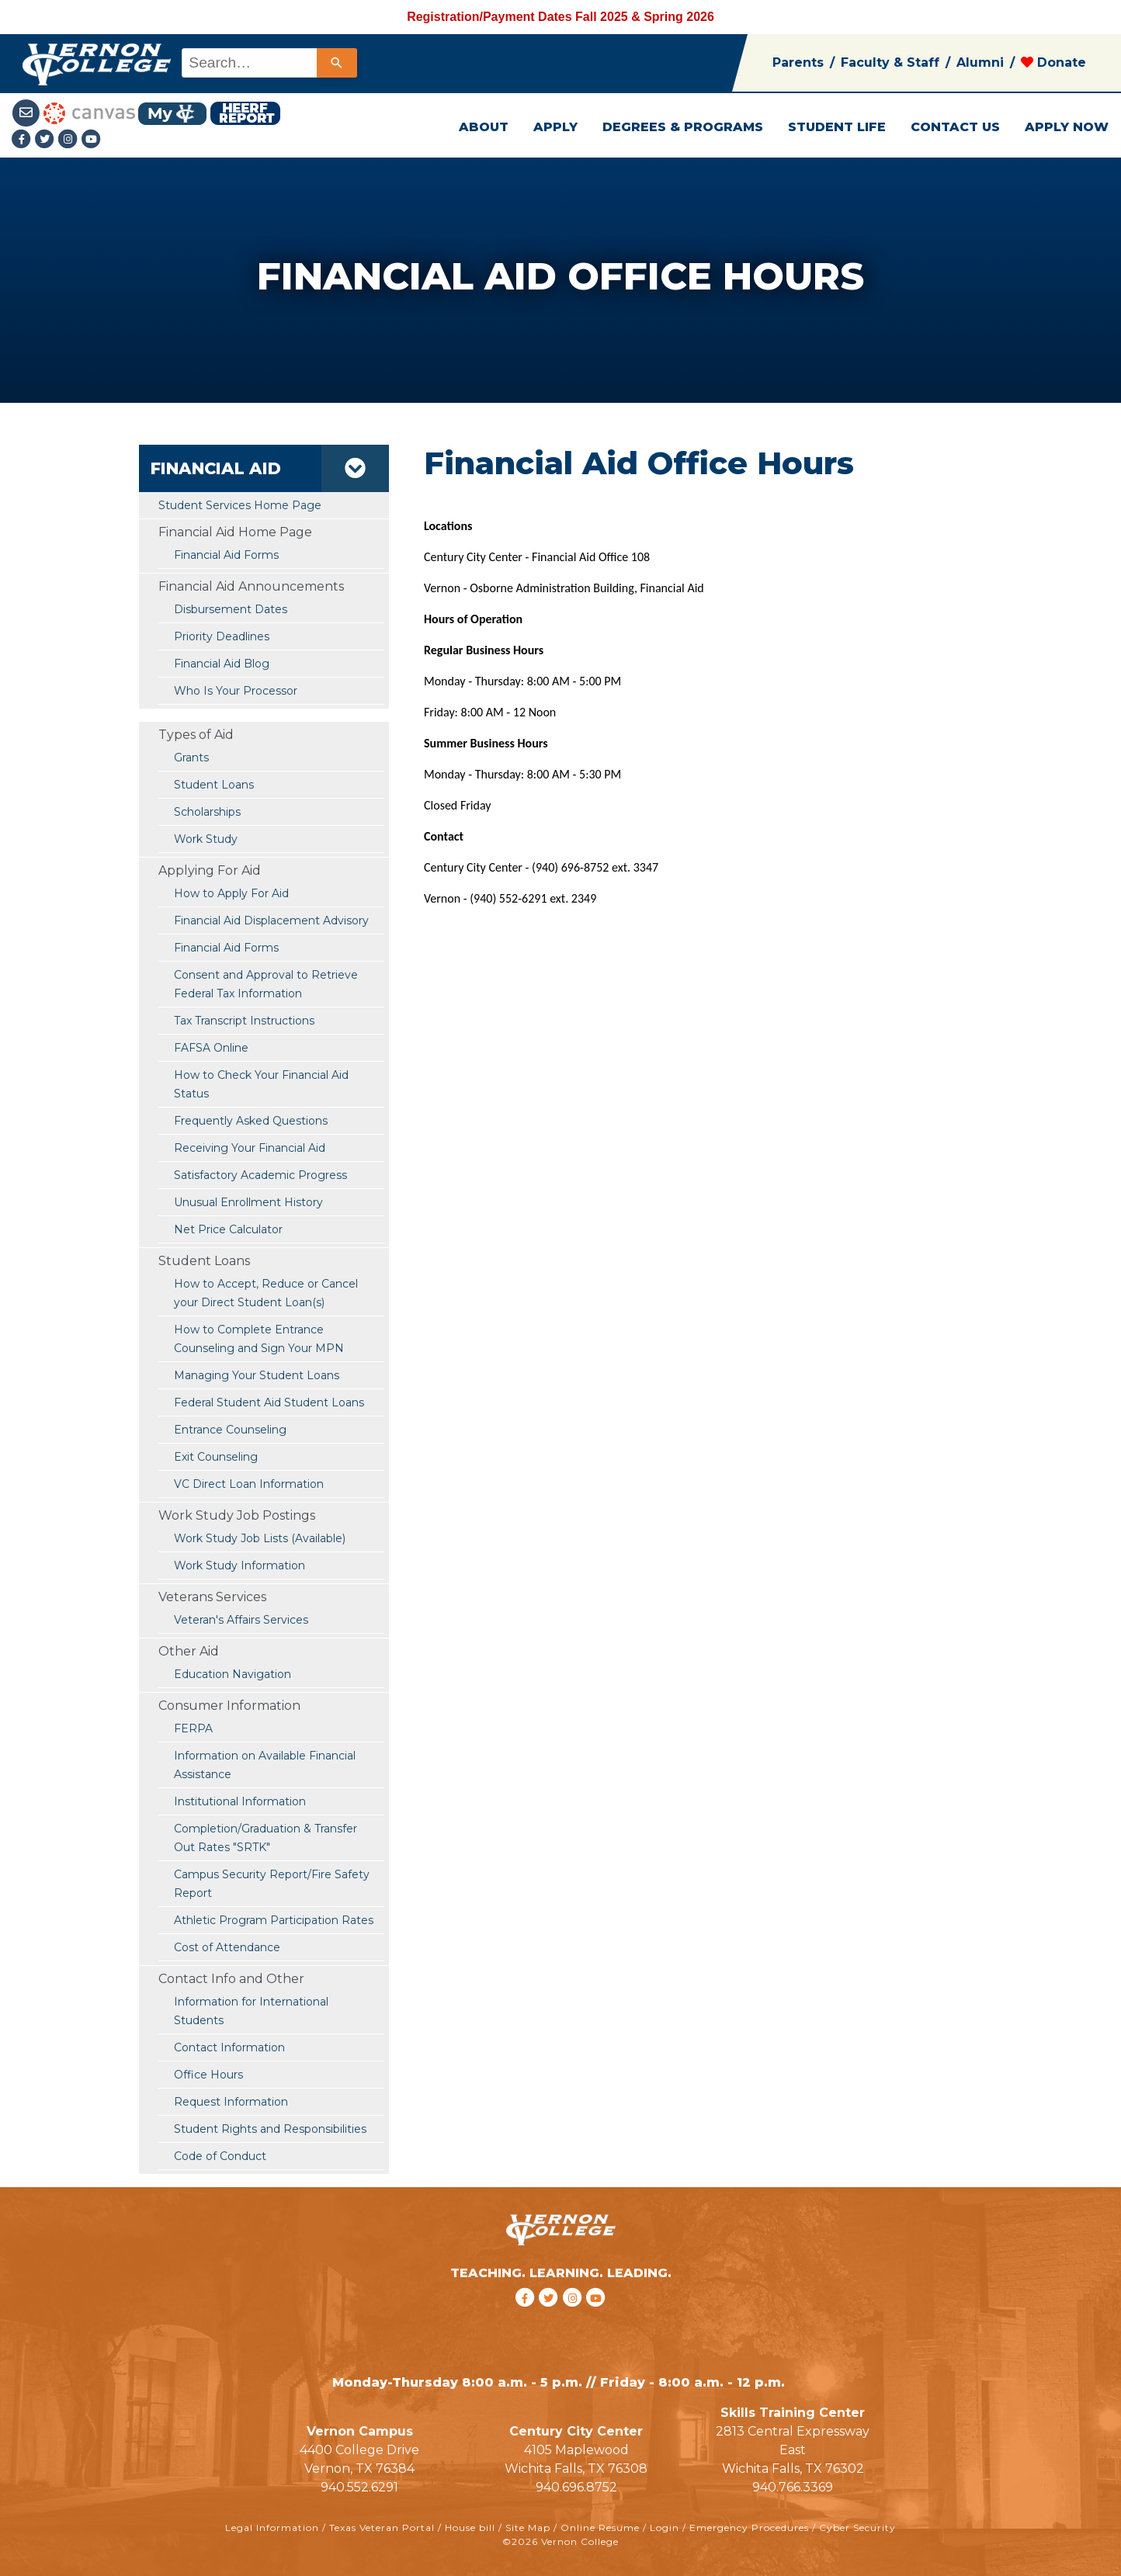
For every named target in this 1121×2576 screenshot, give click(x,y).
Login (664, 2527)
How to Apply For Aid (231, 893)
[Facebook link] (23, 140)
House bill (470, 2527)
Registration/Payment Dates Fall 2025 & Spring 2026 (560, 16)
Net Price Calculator (228, 1229)
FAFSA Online (211, 1048)
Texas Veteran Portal (382, 2527)
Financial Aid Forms (226, 948)
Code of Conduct (220, 2156)
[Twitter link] (46, 140)
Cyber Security (857, 2527)
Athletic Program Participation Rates (273, 1920)
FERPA (193, 1728)
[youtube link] (92, 140)
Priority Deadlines (221, 636)
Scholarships (207, 812)
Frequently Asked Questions (251, 1121)
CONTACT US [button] (955, 127)
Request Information (231, 2102)
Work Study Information (239, 1565)
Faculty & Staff (890, 62)
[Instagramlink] (70, 140)
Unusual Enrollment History (248, 1202)
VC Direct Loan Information (249, 1484)
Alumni (980, 62)
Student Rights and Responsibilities (270, 2129)
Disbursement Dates (230, 609)
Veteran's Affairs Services (241, 1620)
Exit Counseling (216, 1457)
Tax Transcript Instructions (244, 1021)
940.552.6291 (359, 2487)
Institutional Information (240, 1801)
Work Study (206, 839)
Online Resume (600, 2527)
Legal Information (272, 2527)
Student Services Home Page (239, 505)
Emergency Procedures (749, 2527)
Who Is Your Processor (235, 691)
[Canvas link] (89, 112)
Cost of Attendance (227, 1947)
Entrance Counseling (230, 1430)
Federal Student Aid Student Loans (269, 1402)
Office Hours (208, 2075)
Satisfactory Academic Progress (260, 1175)
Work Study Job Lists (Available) (259, 1538)
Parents (798, 62)
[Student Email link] (27, 112)
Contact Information (229, 2047)
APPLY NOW (1067, 127)
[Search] (337, 63)
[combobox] (268, 63)
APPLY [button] (555, 127)
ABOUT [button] (483, 127)
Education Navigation (232, 1674)
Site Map (527, 2527)
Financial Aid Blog (221, 664)
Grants (191, 757)
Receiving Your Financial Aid (249, 1148)
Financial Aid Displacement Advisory (271, 920)
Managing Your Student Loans (256, 1375)
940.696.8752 (576, 2487)
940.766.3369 (792, 2487)
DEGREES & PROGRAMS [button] (682, 127)
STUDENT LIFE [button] (837, 127)
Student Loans (214, 785)
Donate (1053, 62)
